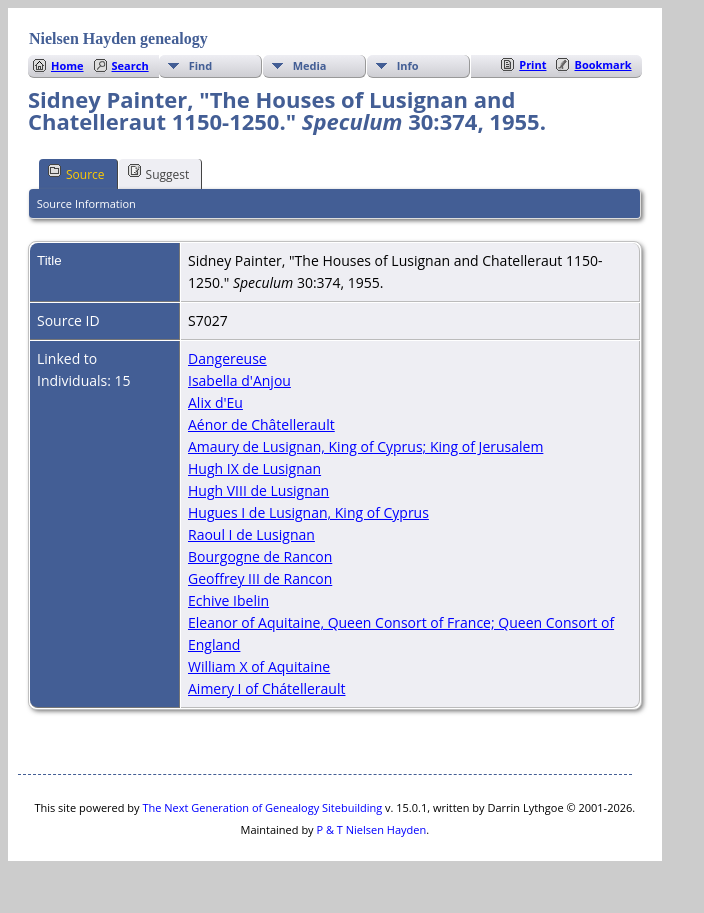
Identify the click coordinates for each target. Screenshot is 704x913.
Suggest (159, 173)
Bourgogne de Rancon (260, 556)
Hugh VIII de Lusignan (258, 490)
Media (310, 65)
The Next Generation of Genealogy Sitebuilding (262, 807)
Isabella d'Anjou (239, 380)
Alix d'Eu (215, 402)
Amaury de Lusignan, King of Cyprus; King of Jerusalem (365, 446)
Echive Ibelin (228, 600)
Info (408, 65)
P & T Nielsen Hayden (371, 829)
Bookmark (602, 64)
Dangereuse (227, 358)
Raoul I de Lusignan (251, 534)
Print (532, 64)
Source (76, 173)
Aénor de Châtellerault (261, 424)
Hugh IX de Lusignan (254, 468)
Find (201, 65)
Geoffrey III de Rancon (260, 578)
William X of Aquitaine (259, 666)
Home (67, 65)
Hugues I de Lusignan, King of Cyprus (308, 512)
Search (130, 65)
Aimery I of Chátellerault (266, 688)
